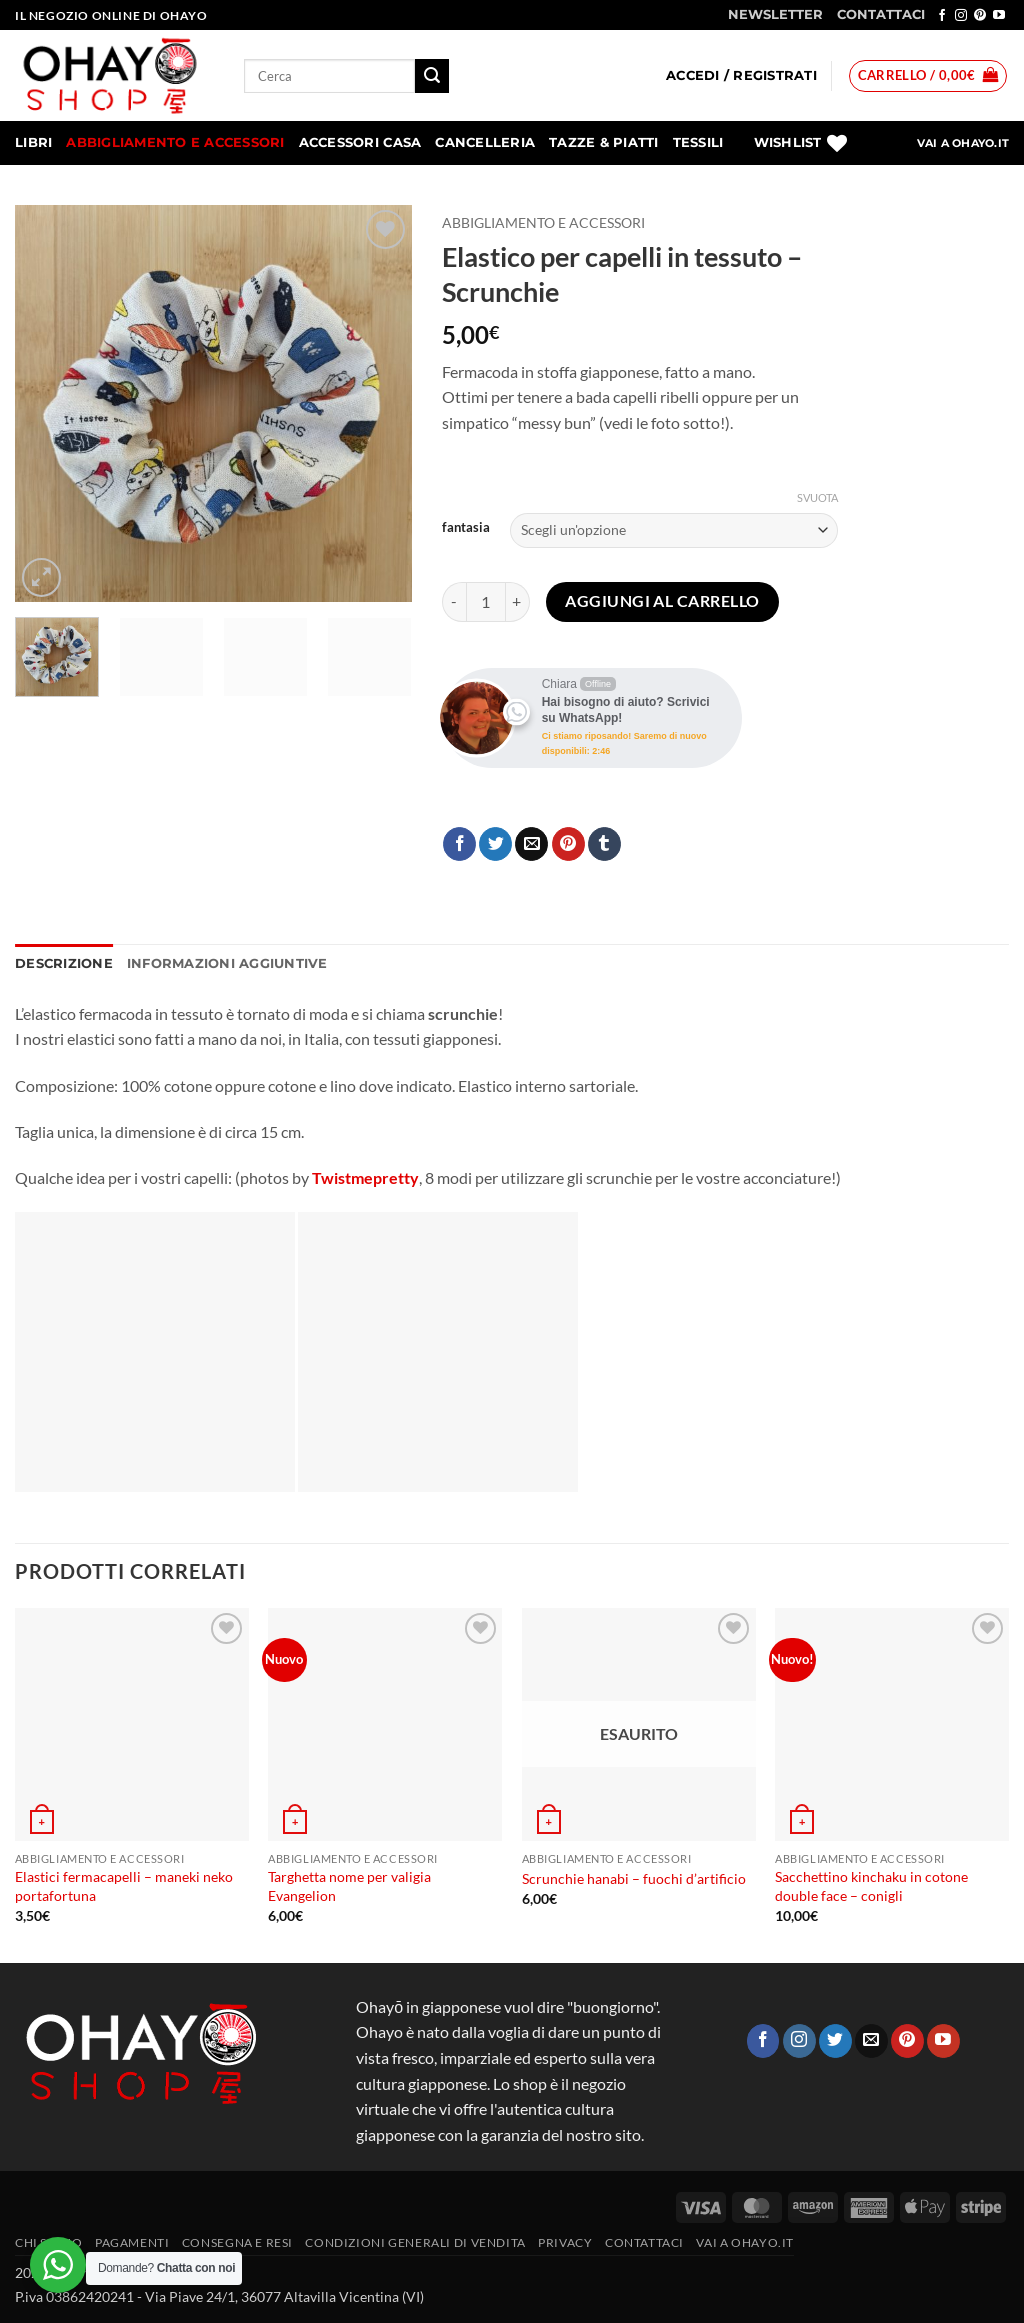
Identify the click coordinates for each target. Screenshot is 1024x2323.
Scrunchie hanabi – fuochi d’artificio (634, 1878)
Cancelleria (485, 142)
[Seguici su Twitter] (835, 2041)
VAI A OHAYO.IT (963, 143)
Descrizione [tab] (64, 963)
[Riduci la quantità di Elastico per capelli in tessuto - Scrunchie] (454, 602)
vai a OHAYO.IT (745, 2242)
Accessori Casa (360, 142)
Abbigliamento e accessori (175, 142)
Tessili (698, 142)
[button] (741, 76)
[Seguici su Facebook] (942, 16)
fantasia (466, 528)
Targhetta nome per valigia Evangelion (349, 1886)
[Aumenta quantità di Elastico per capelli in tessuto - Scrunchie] (518, 602)
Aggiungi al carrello (662, 601)
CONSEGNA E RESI (237, 2242)
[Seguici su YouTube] (999, 16)
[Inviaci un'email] (871, 2041)
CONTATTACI (881, 14)
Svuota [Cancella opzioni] (817, 497)
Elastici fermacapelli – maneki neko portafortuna (124, 1886)
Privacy (565, 2242)
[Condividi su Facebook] (459, 844)
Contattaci (644, 2242)
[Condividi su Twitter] (495, 844)
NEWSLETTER (775, 14)
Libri (33, 142)
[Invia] (432, 76)
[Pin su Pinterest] (568, 844)
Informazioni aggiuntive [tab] (227, 963)
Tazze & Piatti (604, 142)
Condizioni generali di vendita (415, 2242)
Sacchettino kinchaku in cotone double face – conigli (871, 1886)
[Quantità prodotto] (486, 602)
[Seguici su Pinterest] (980, 16)
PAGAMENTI (132, 2242)
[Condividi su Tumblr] (604, 844)
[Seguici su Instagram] (961, 16)
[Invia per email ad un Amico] (531, 844)
